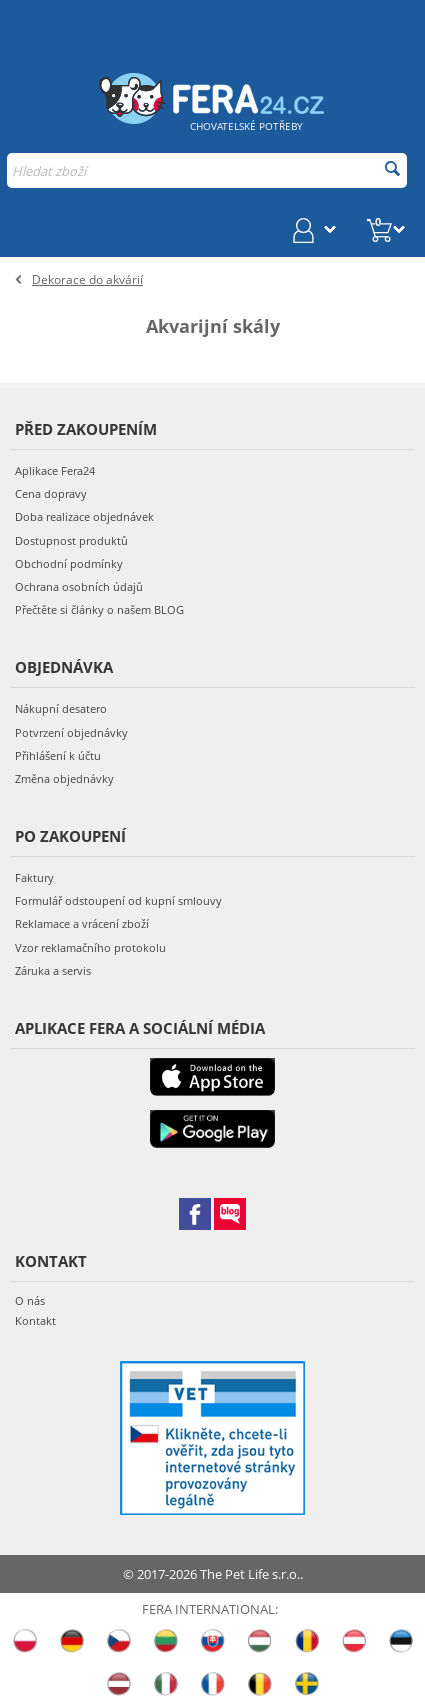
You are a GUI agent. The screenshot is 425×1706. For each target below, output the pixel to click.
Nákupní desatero (61, 708)
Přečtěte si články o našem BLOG (99, 609)
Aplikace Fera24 (55, 470)
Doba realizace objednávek (84, 516)
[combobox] (207, 170)
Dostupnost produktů (71, 540)
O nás (30, 1300)
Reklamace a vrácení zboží (82, 923)
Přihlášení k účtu (58, 755)
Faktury (34, 877)
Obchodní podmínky (69, 563)
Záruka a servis (53, 970)
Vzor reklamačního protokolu (90, 947)
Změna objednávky (64, 778)
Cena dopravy (51, 493)
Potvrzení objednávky (71, 732)
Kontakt (35, 1320)
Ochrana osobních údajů (79, 586)
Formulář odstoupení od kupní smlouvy (118, 900)
